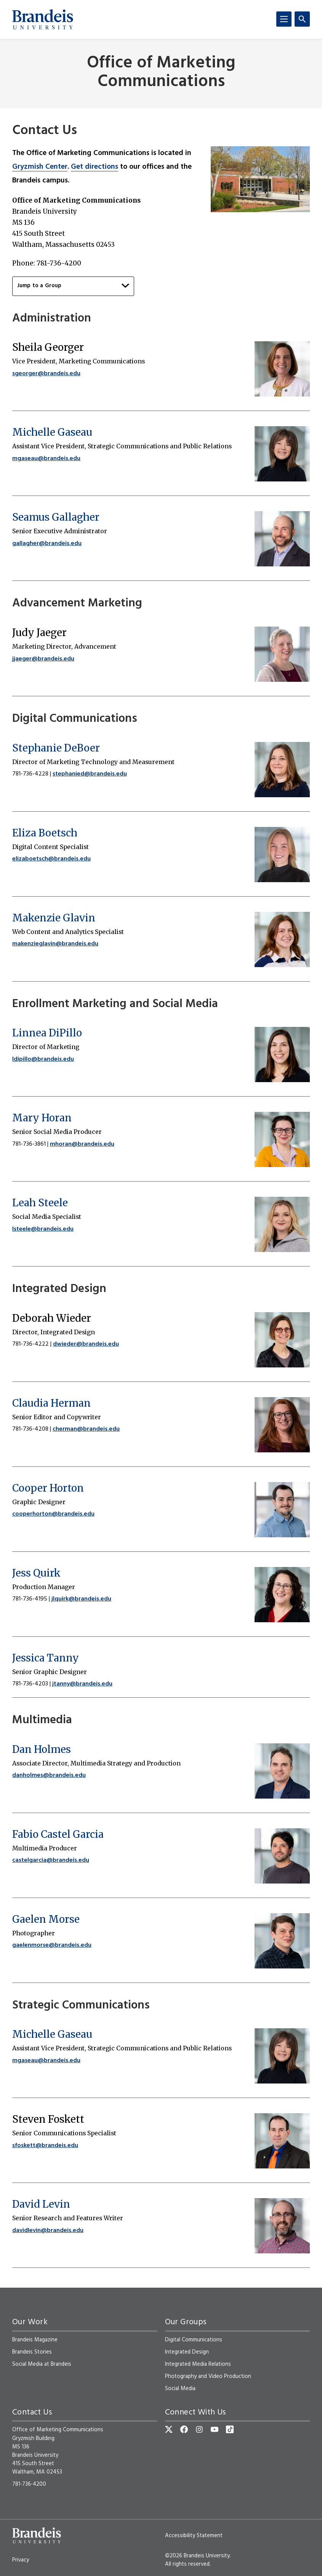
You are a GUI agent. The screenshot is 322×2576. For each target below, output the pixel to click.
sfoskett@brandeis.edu (45, 2146)
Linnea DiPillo (47, 1033)
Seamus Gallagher (55, 517)
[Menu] (284, 19)
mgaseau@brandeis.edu (46, 459)
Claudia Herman (51, 1403)
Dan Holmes (41, 1749)
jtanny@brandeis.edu (82, 1684)
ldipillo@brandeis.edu (43, 1059)
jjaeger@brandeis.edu (43, 659)
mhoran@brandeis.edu (82, 1144)
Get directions (94, 167)
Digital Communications (193, 2339)
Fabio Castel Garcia (58, 1834)
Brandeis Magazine (35, 2339)
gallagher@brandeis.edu (47, 543)
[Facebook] (184, 2429)
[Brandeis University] (42, 19)
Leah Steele (40, 1202)
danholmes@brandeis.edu (49, 1775)
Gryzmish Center (39, 167)
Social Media (180, 2388)
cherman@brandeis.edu (86, 1429)
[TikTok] (230, 2429)
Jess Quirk (36, 1573)
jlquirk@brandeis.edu (81, 1599)
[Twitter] (169, 2429)
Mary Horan (42, 1117)
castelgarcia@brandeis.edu (50, 1860)
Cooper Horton (48, 1488)
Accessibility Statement (194, 2535)
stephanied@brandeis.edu (90, 774)
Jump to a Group (73, 285)
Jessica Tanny (45, 1658)
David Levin (41, 2204)
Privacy (20, 2560)
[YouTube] (214, 2429)
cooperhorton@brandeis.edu (53, 1514)
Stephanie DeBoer (56, 748)
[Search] (302, 19)
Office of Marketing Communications (161, 72)
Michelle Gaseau (52, 432)
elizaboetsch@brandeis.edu (51, 859)
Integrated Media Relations (198, 2364)
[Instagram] (199, 2429)
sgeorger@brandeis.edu (46, 374)
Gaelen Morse (46, 1919)
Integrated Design (187, 2352)
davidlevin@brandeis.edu (47, 2230)
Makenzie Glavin (53, 917)
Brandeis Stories (32, 2352)
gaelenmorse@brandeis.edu (51, 1945)
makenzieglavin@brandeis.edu (55, 944)
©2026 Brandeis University (197, 2555)
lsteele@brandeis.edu (43, 1229)
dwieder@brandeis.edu (86, 1344)
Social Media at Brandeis (41, 2364)
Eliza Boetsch (44, 833)
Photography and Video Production (208, 2376)
